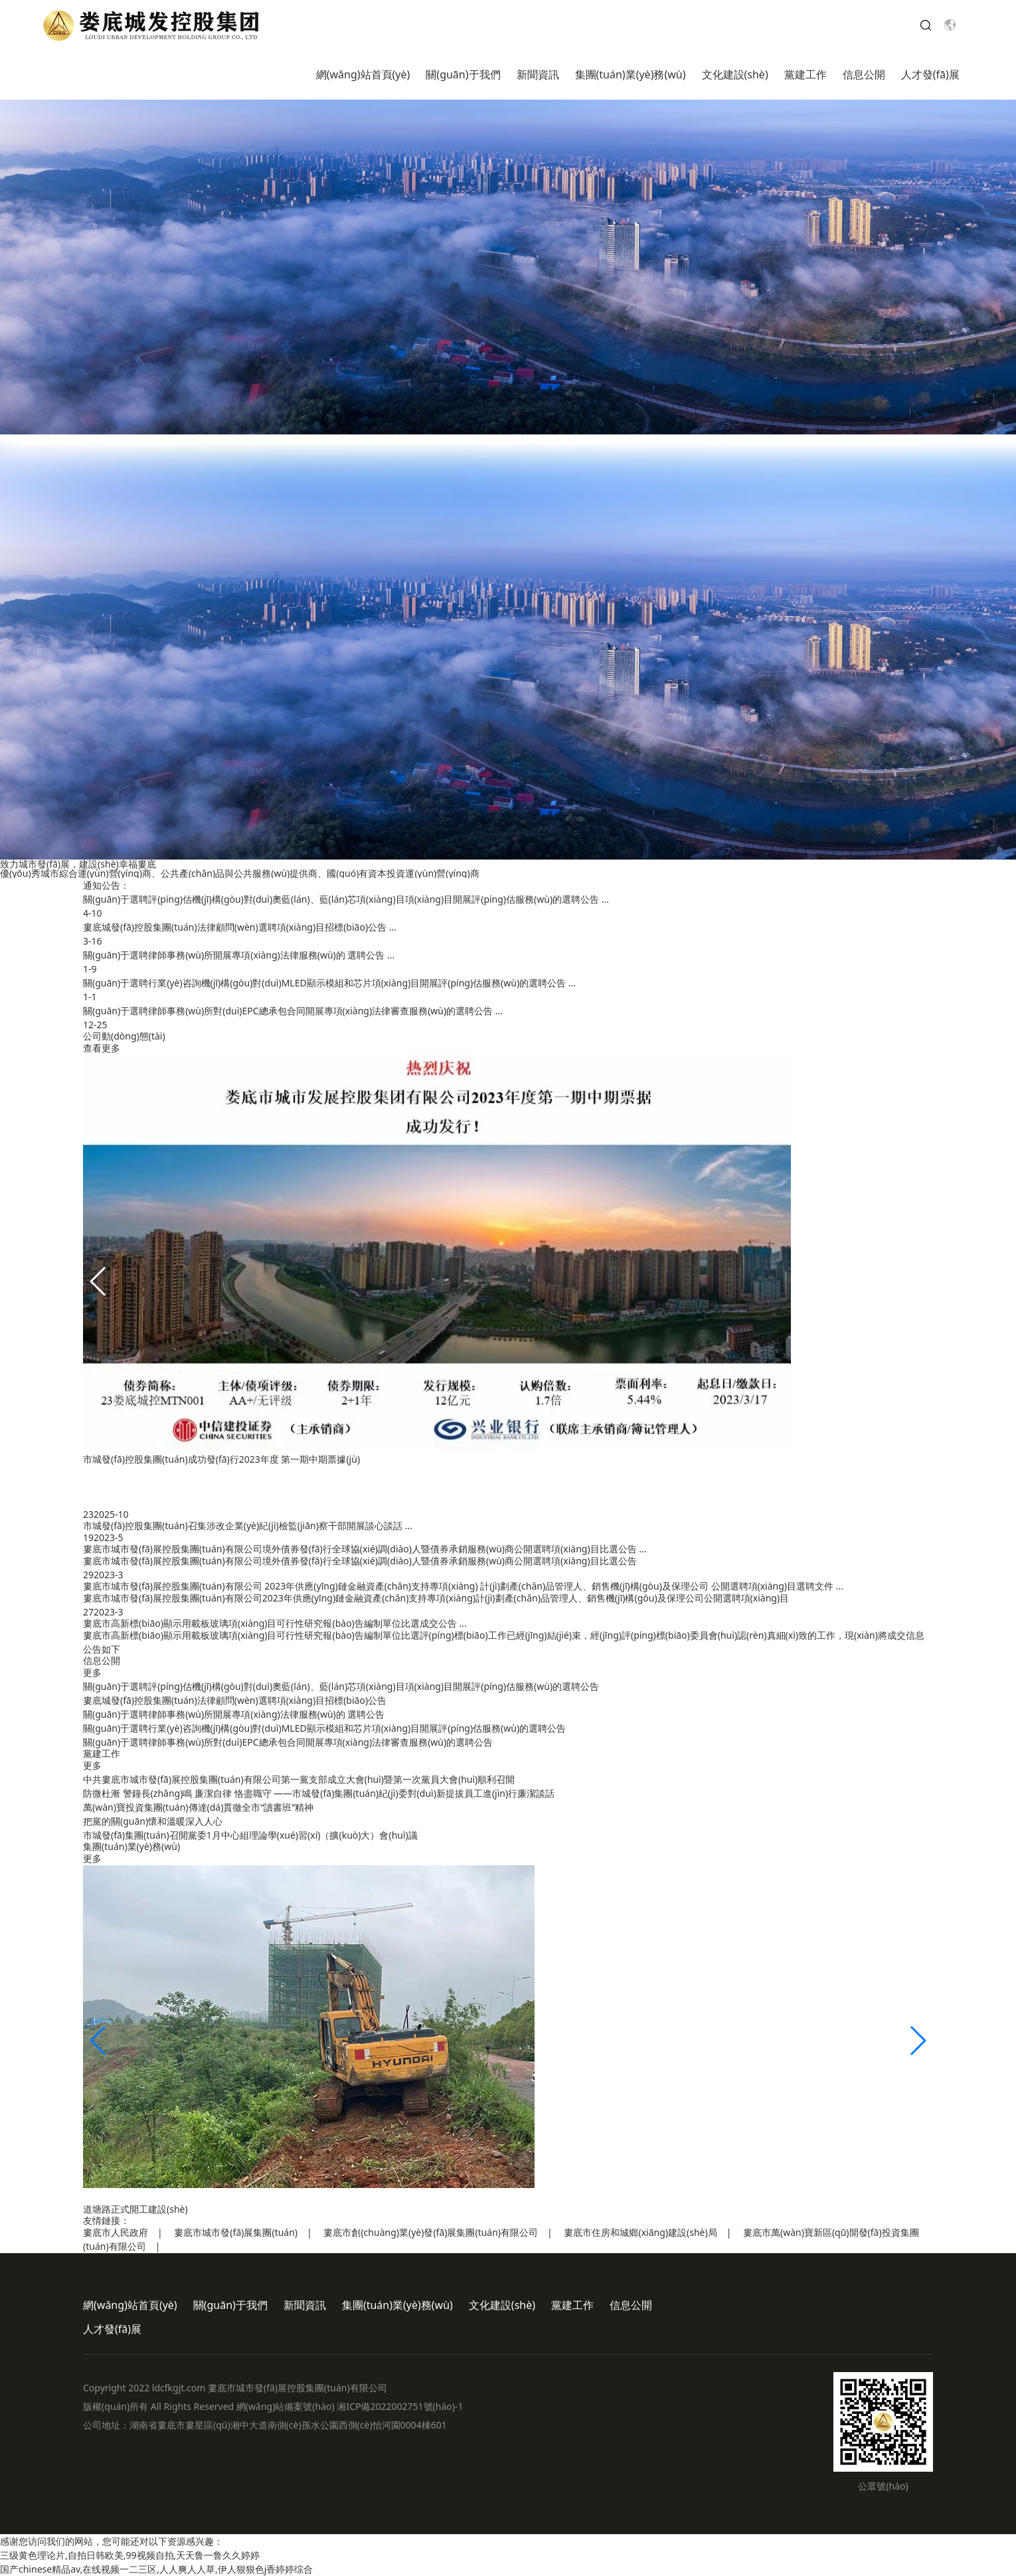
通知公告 (101, 885)
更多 (92, 1672)
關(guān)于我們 (463, 74)
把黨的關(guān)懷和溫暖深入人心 (152, 1821)
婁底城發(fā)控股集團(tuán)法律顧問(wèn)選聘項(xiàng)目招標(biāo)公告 (234, 1700)
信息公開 (864, 74)
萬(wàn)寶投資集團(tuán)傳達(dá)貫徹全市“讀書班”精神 (198, 1807)
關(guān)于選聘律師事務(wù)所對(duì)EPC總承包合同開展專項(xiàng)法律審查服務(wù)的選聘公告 (288, 1742)
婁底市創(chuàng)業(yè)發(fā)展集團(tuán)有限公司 (430, 2232)
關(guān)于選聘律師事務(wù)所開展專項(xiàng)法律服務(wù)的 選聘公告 (233, 1714)
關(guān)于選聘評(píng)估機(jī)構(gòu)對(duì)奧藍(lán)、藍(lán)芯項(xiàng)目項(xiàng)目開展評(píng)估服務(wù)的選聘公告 (341, 1686)
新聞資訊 (538, 74)
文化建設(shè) (735, 74)
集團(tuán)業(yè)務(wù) (630, 74)
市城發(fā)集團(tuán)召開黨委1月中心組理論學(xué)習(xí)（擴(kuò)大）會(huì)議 (250, 1835)
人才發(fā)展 (930, 74)
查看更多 (101, 1048)
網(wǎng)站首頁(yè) (363, 74)
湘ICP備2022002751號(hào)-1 (400, 2406)
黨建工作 (805, 74)
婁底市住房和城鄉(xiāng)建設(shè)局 (640, 2232)
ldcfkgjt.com (179, 2387)
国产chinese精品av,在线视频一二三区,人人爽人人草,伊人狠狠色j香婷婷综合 (156, 2569)
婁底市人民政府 (115, 2232)
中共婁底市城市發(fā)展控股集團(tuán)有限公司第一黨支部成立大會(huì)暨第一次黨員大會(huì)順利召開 (299, 1779)
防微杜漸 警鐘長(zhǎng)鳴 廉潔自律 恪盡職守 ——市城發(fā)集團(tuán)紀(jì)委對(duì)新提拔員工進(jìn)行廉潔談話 (318, 1793)
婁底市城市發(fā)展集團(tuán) (235, 2232)
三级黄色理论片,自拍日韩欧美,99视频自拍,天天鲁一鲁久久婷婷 (130, 2555)
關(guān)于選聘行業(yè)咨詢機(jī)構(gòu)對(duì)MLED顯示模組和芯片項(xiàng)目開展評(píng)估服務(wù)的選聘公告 (324, 1728)
